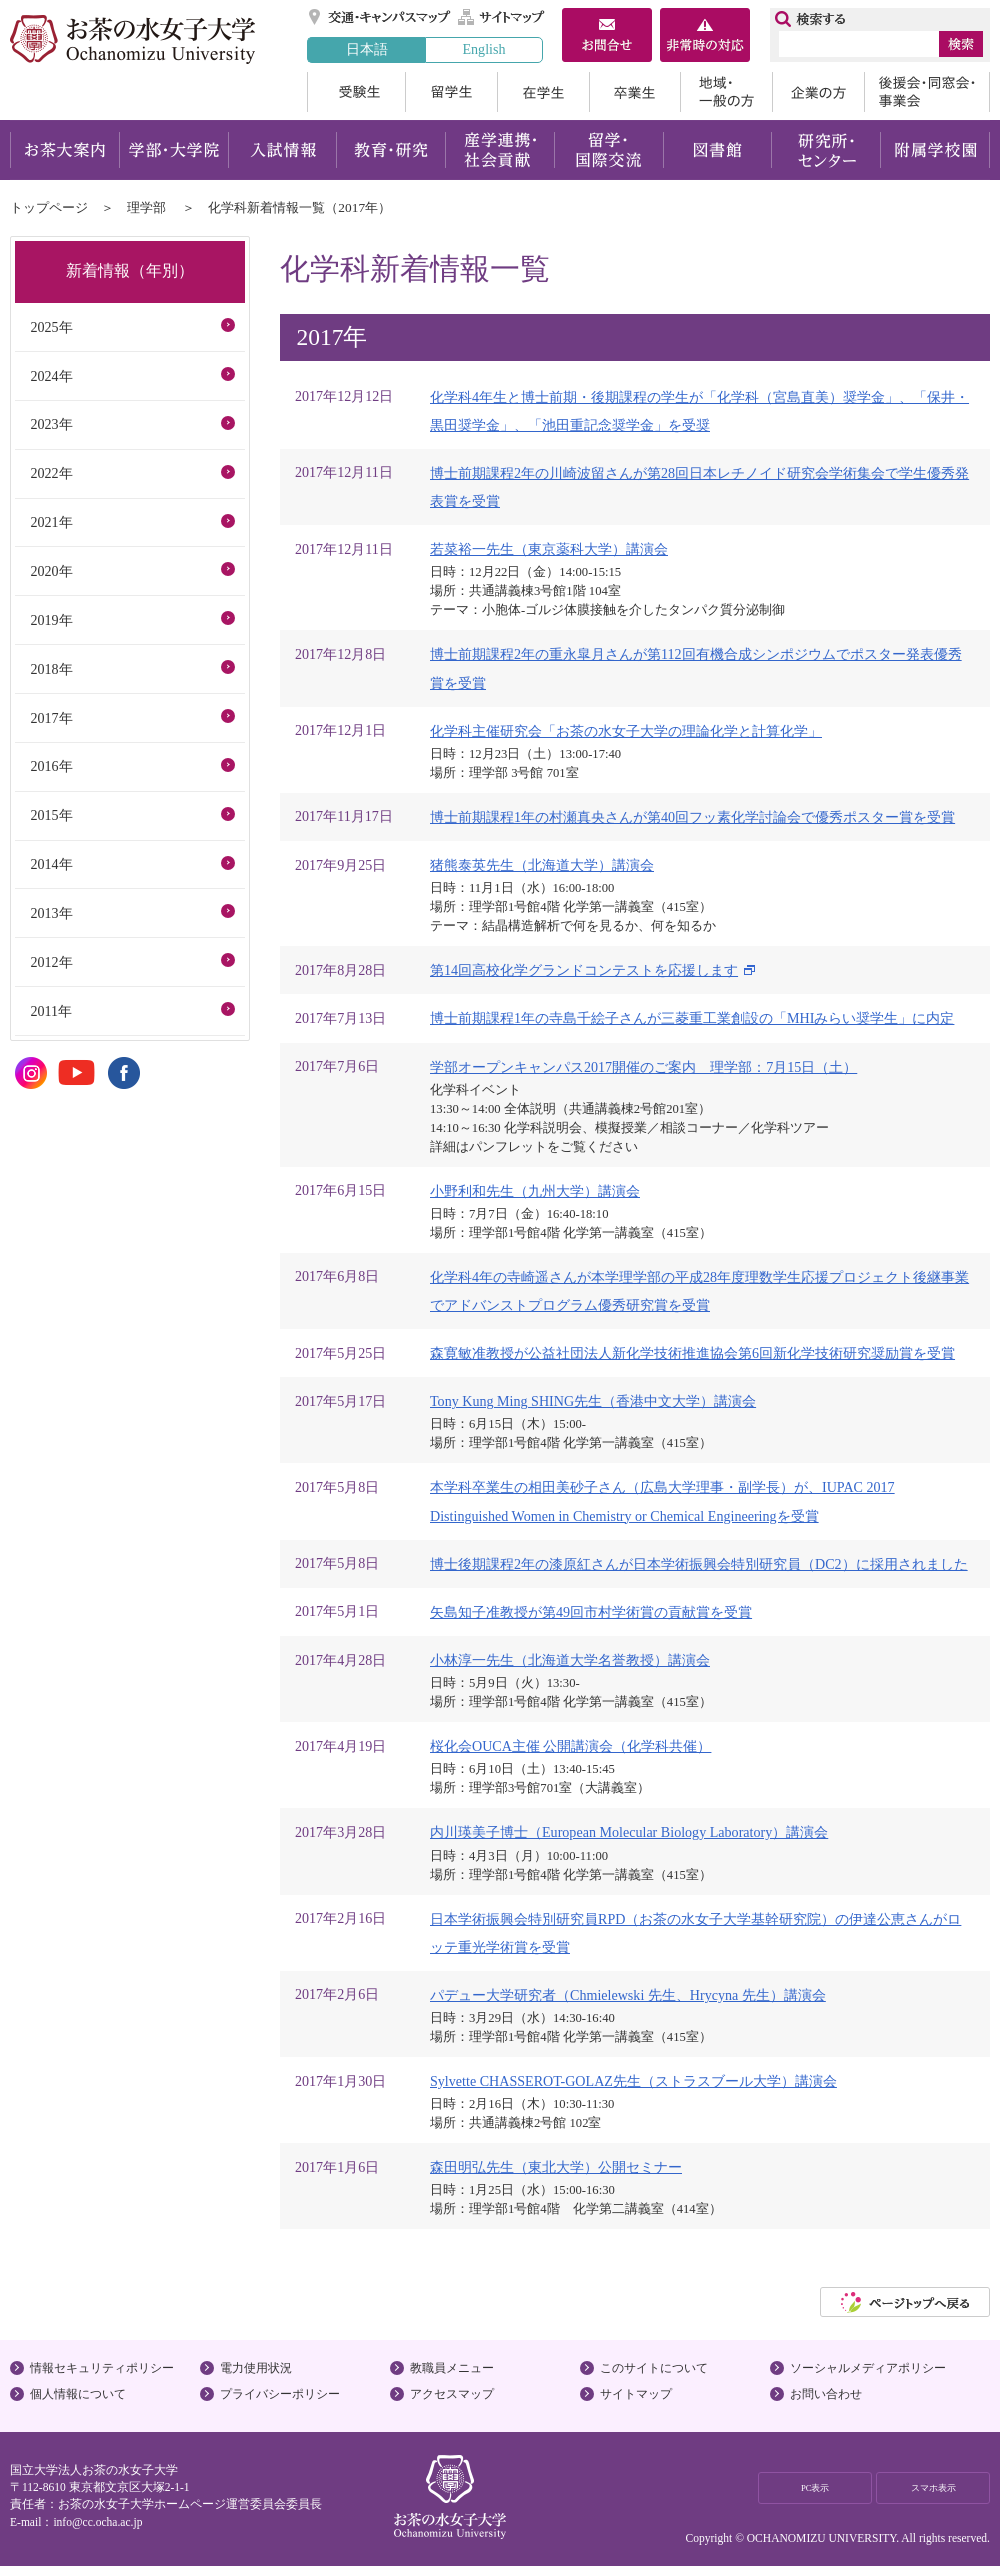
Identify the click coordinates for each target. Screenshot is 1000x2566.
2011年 (51, 1011)
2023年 (51, 424)
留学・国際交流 (608, 150)
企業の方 (818, 92)
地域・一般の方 (726, 92)
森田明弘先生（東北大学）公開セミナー (556, 2167)
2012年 (51, 962)
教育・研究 (390, 150)
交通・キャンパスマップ (380, 17)
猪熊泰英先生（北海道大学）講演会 (542, 865)
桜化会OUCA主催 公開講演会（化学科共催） (570, 1746)
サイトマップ (502, 17)
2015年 (51, 815)
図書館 (717, 150)
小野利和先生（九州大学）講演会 (535, 1191)
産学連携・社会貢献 (499, 150)
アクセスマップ (452, 2394)
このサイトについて (654, 2368)
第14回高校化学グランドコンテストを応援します (584, 970)
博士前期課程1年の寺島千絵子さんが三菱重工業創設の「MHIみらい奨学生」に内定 (692, 1018)
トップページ (49, 207)
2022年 (51, 473)
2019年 (51, 620)
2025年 (51, 327)
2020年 (51, 571)
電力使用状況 (256, 2368)
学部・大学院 (173, 150)
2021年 (51, 522)
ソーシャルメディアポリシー (868, 2368)
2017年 (51, 718)
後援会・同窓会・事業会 (927, 92)
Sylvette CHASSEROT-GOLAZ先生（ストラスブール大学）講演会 (633, 2081)
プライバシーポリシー (280, 2394)
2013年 (51, 913)
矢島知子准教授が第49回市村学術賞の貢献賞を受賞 (591, 1612)
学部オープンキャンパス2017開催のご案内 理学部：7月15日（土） (643, 1067)
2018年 (51, 669)
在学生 (543, 92)
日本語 (367, 49)
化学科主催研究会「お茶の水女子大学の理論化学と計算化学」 (626, 731)
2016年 (51, 766)
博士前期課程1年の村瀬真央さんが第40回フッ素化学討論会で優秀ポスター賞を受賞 (692, 817)
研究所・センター (826, 150)
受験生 (356, 92)
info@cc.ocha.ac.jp (97, 2522)
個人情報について (78, 2394)
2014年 (51, 864)
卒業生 (634, 92)
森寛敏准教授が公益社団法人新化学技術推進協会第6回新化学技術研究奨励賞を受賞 (692, 1353)
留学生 (451, 92)
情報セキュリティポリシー (102, 2368)
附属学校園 (935, 150)
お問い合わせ (826, 2394)
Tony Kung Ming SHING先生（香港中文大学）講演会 (593, 1401)
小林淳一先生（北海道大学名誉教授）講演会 (570, 1660)
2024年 (51, 376)
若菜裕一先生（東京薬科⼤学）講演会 (549, 549)
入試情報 (282, 150)
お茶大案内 (64, 150)
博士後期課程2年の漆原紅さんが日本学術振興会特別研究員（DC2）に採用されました (699, 1564)
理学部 (146, 207)
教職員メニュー (452, 2368)
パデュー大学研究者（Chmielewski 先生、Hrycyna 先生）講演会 (628, 1995)
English (483, 49)
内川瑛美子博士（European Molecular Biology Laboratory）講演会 (629, 1832)
